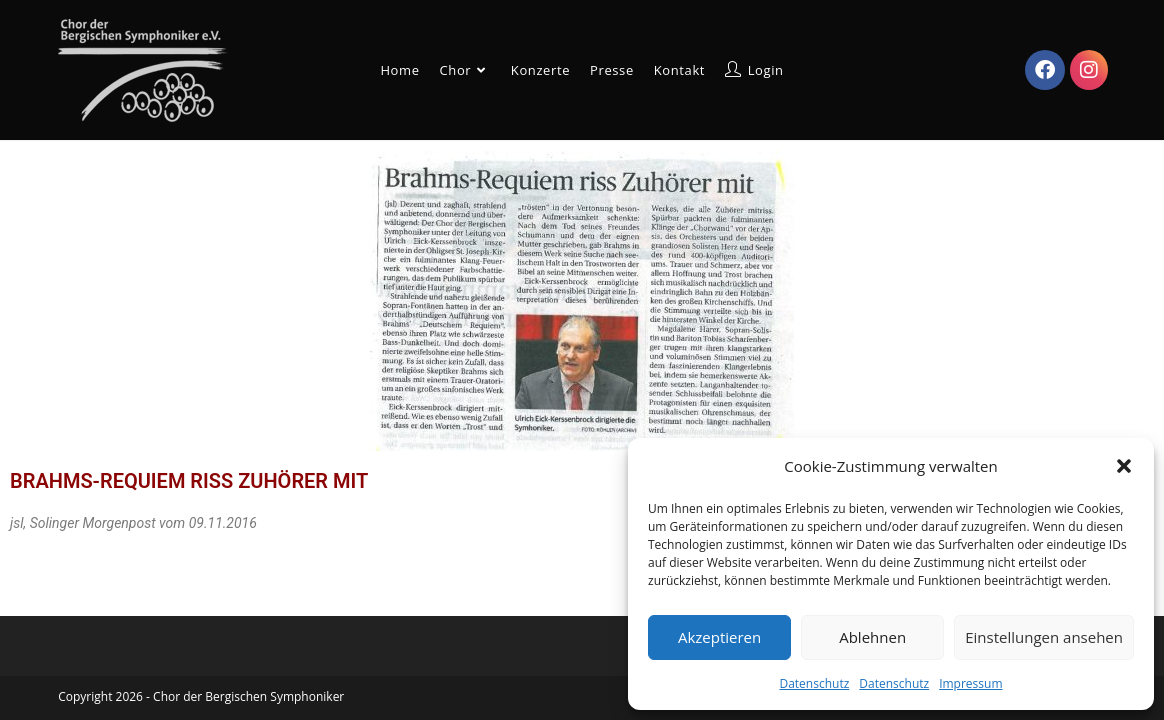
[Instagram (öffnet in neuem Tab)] (1089, 70)
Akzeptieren (719, 637)
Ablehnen (872, 637)
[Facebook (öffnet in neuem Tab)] (1045, 70)
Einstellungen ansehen (1044, 637)
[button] (1124, 466)
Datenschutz (814, 683)
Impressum (970, 683)
